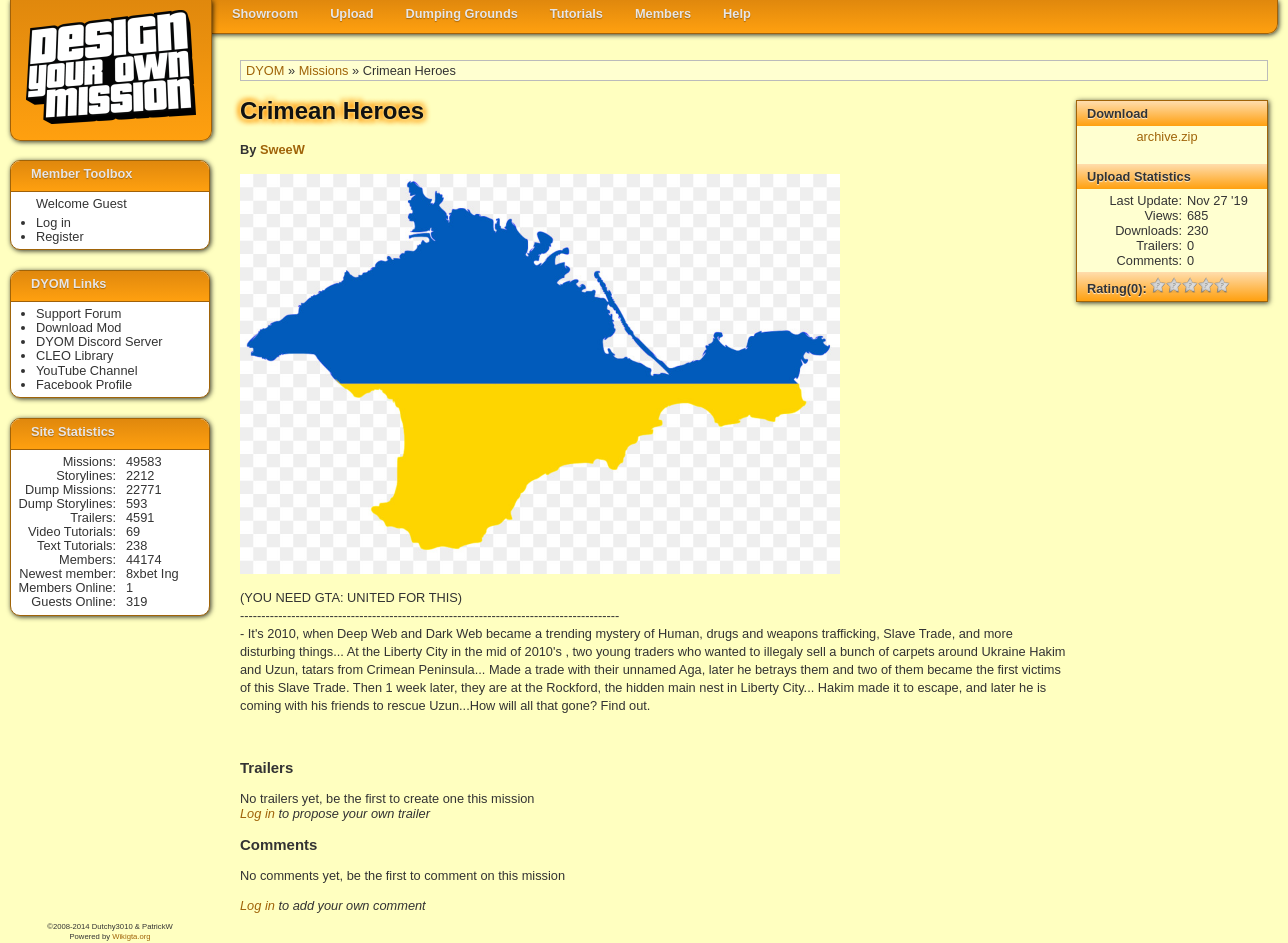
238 (136, 545)
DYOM (265, 70)
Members (663, 13)
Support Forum (78, 313)
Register (60, 236)
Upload (351, 13)
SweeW (282, 149)
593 (136, 503)
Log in (257, 813)
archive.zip (1166, 136)
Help (737, 13)
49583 (144, 461)
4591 (140, 517)
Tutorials (576, 13)
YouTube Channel (87, 370)
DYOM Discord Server (99, 341)
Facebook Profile (84, 384)
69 (133, 531)
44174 (144, 559)
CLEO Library (75, 355)
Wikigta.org (131, 936)
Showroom (265, 13)
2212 (140, 475)
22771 (144, 489)
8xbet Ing (152, 573)
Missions (324, 70)
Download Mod (78, 327)
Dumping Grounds (462, 13)
